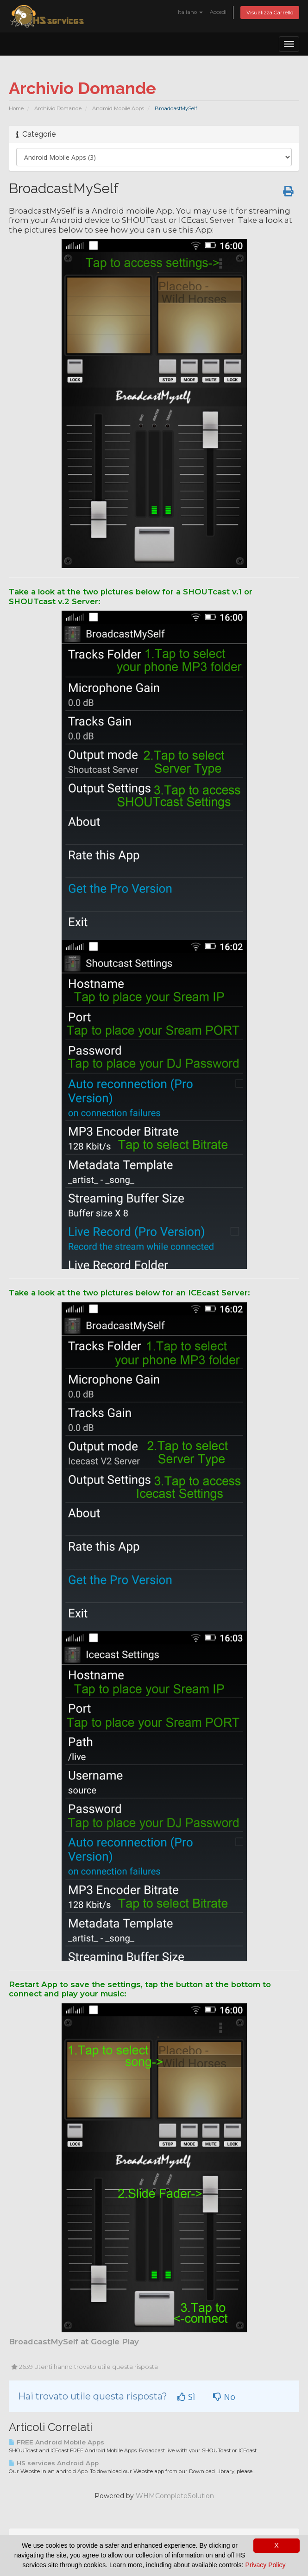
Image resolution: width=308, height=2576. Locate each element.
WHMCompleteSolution (175, 2496)
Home (16, 108)
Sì (186, 2396)
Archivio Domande (58, 108)
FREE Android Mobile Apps (56, 2442)
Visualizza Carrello (269, 12)
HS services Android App (54, 2463)
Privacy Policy (265, 2565)
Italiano (190, 12)
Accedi (218, 12)
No (224, 2396)
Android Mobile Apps (118, 108)
